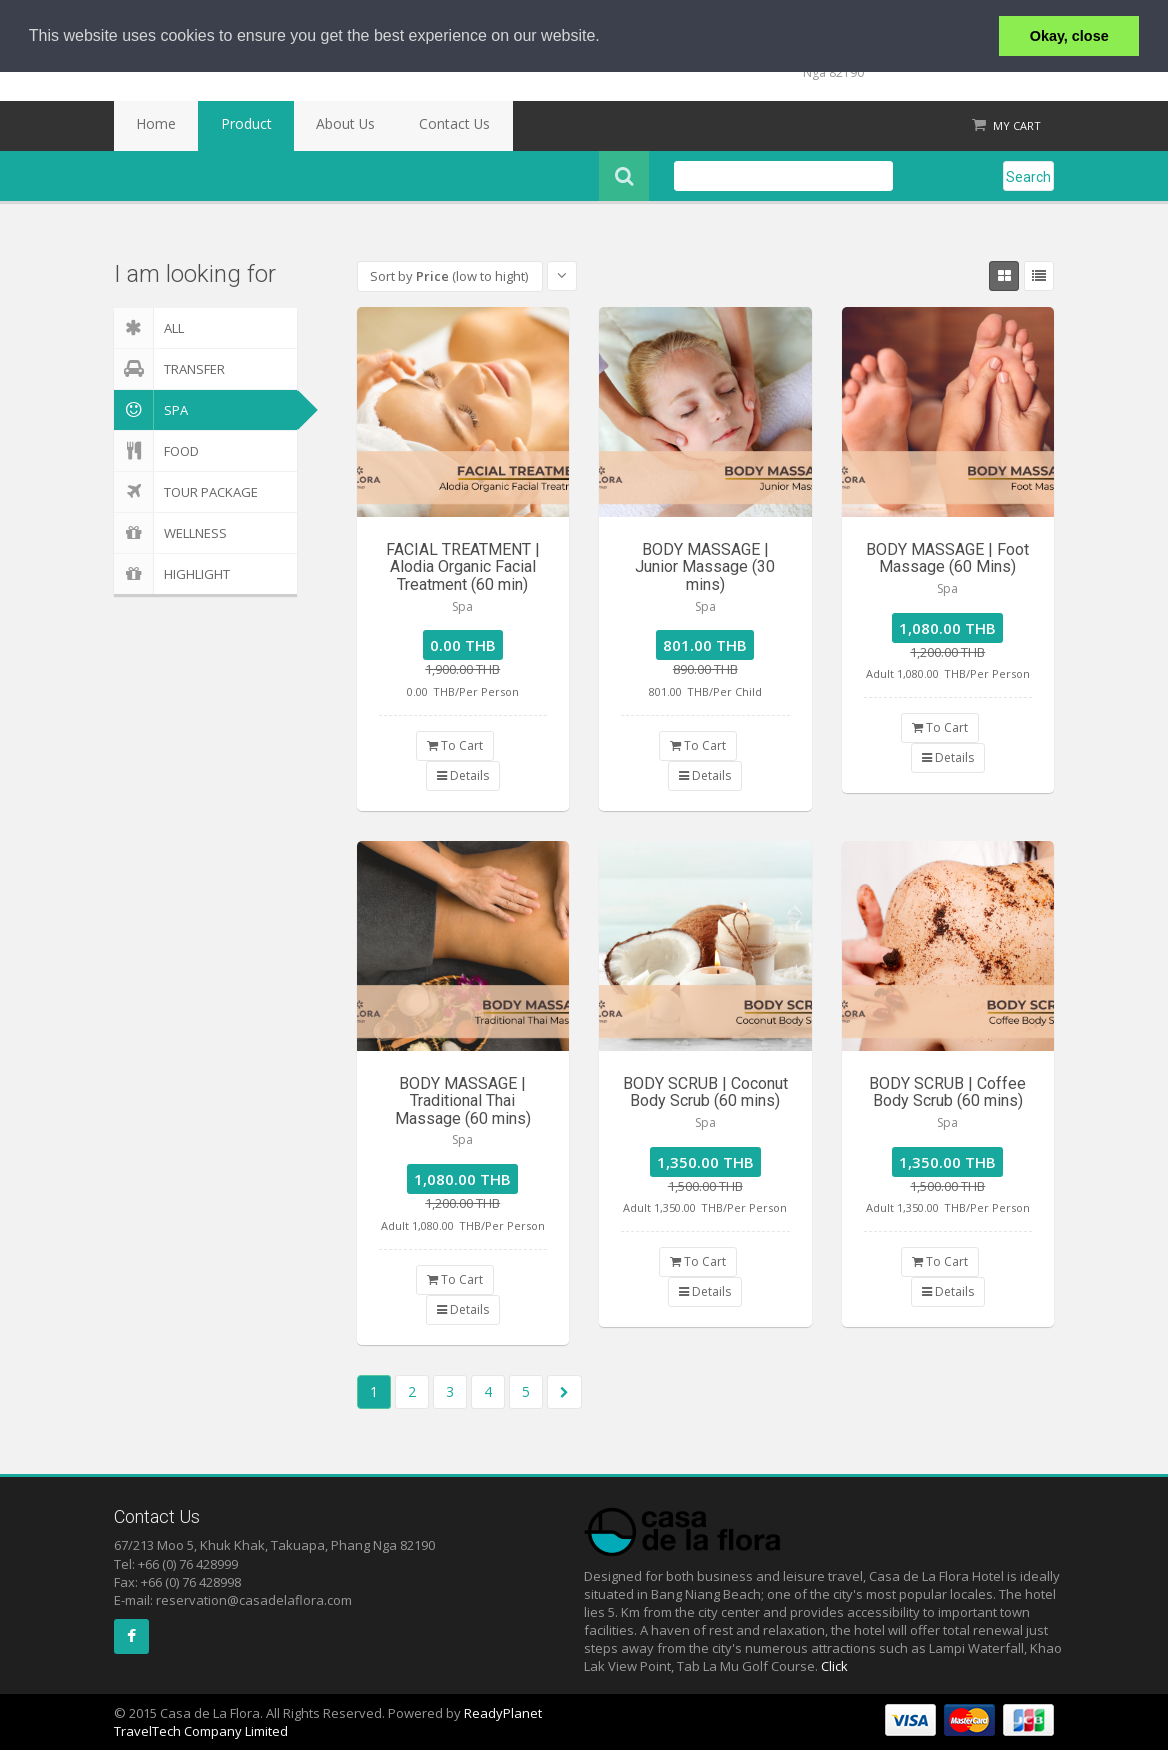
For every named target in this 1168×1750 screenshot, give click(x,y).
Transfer (169, 369)
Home (147, 126)
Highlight (172, 574)
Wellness (170, 533)
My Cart (1017, 125)
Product (218, 126)
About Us (299, 126)
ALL (149, 328)
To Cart (455, 745)
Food (156, 451)
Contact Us (389, 126)
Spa (151, 410)
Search (1028, 177)
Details (463, 775)
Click (834, 1666)
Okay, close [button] (1069, 36)
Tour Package (186, 492)
